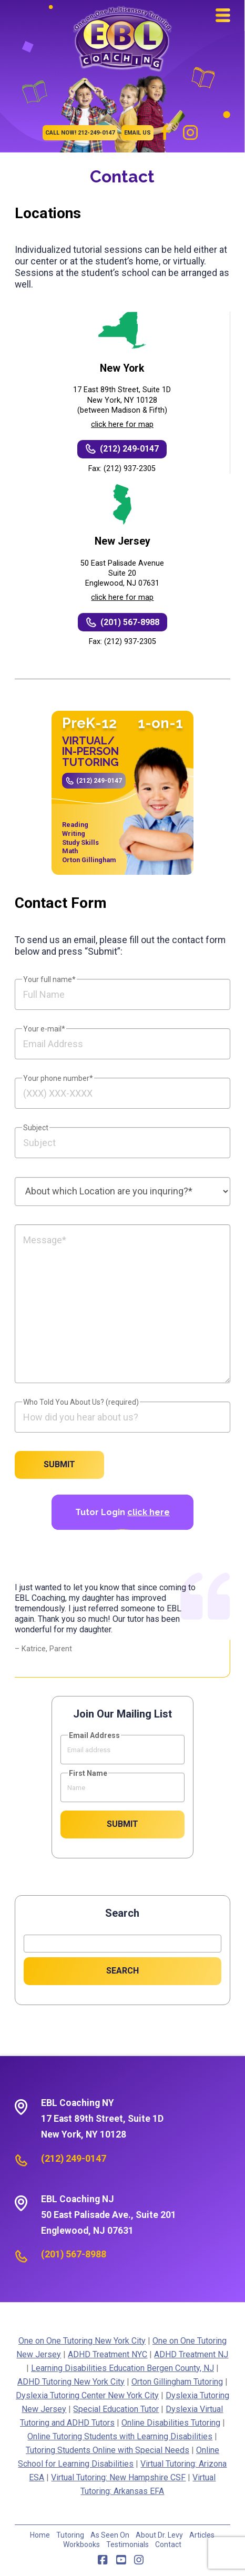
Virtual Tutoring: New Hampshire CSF (118, 2477)
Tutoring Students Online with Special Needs (107, 2450)
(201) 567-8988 (73, 2254)
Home (40, 2535)
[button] (223, 15)
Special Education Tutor (116, 2409)
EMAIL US (137, 132)
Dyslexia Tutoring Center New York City (87, 2395)
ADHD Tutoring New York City (71, 2382)
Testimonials (127, 2544)
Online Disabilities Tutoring (170, 2423)
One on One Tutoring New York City (82, 2341)
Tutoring (70, 2535)
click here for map (122, 424)
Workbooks (81, 2544)
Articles (202, 2535)
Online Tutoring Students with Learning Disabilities (119, 2436)
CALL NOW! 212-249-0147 (80, 132)
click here (148, 1512)
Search (122, 1913)
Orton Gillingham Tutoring (177, 2382)
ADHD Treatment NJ (191, 2354)
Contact (168, 2544)
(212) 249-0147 (99, 780)
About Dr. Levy (159, 2535)
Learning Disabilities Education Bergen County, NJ (122, 2368)
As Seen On (109, 2535)
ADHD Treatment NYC (107, 2354)
